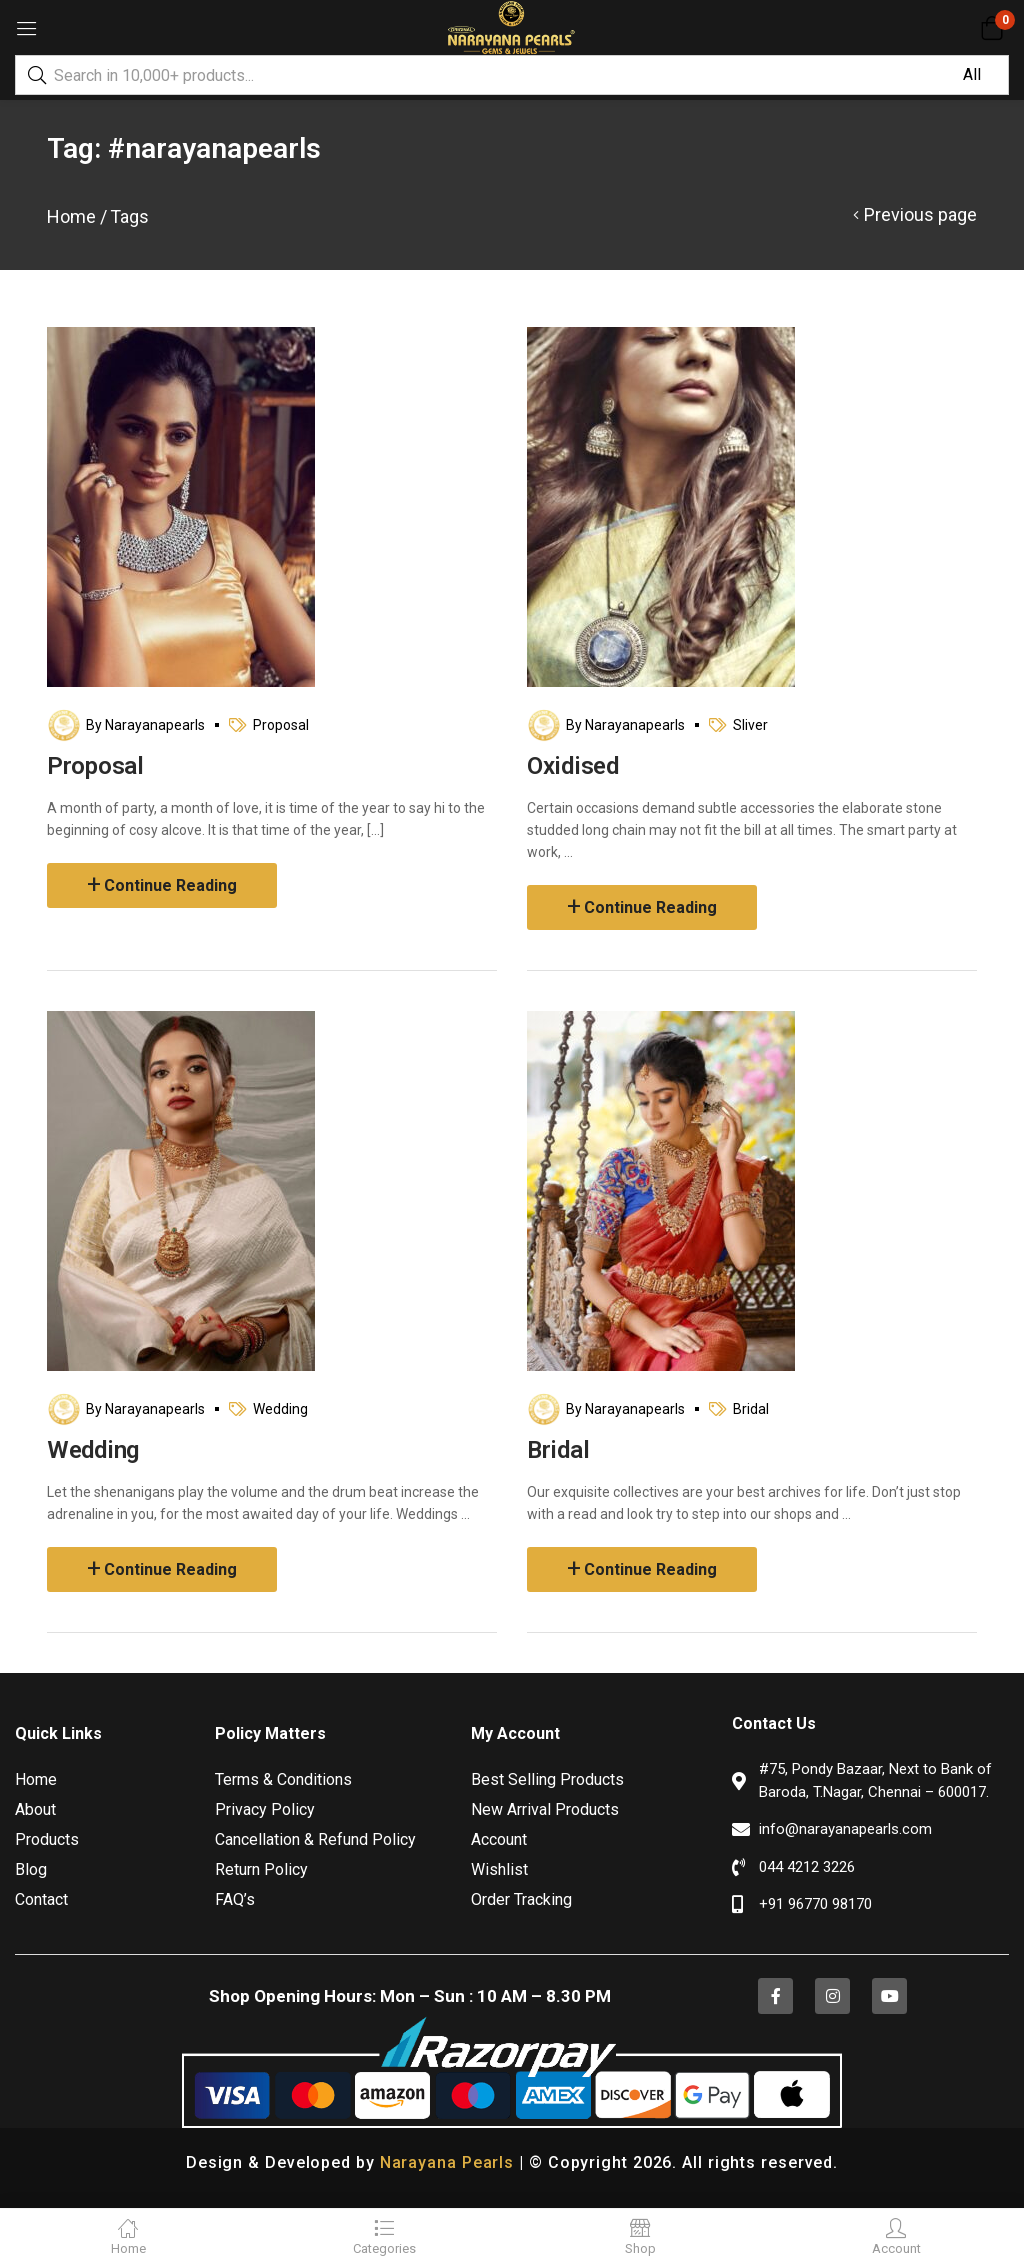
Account (499, 1839)
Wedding (280, 1409)
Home (71, 216)
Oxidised (573, 766)
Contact (41, 1899)
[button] (991, 28)
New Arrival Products (545, 1809)
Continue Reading (170, 885)
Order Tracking (521, 1899)
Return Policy (261, 1869)
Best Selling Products (547, 1779)
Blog (31, 1869)
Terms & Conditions (283, 1779)
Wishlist (499, 1869)
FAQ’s (235, 1899)
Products (47, 1839)
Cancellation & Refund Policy (315, 1839)
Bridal (751, 1409)
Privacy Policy (265, 1809)
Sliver (750, 725)
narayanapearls (155, 725)
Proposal (281, 725)
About (35, 1809)
